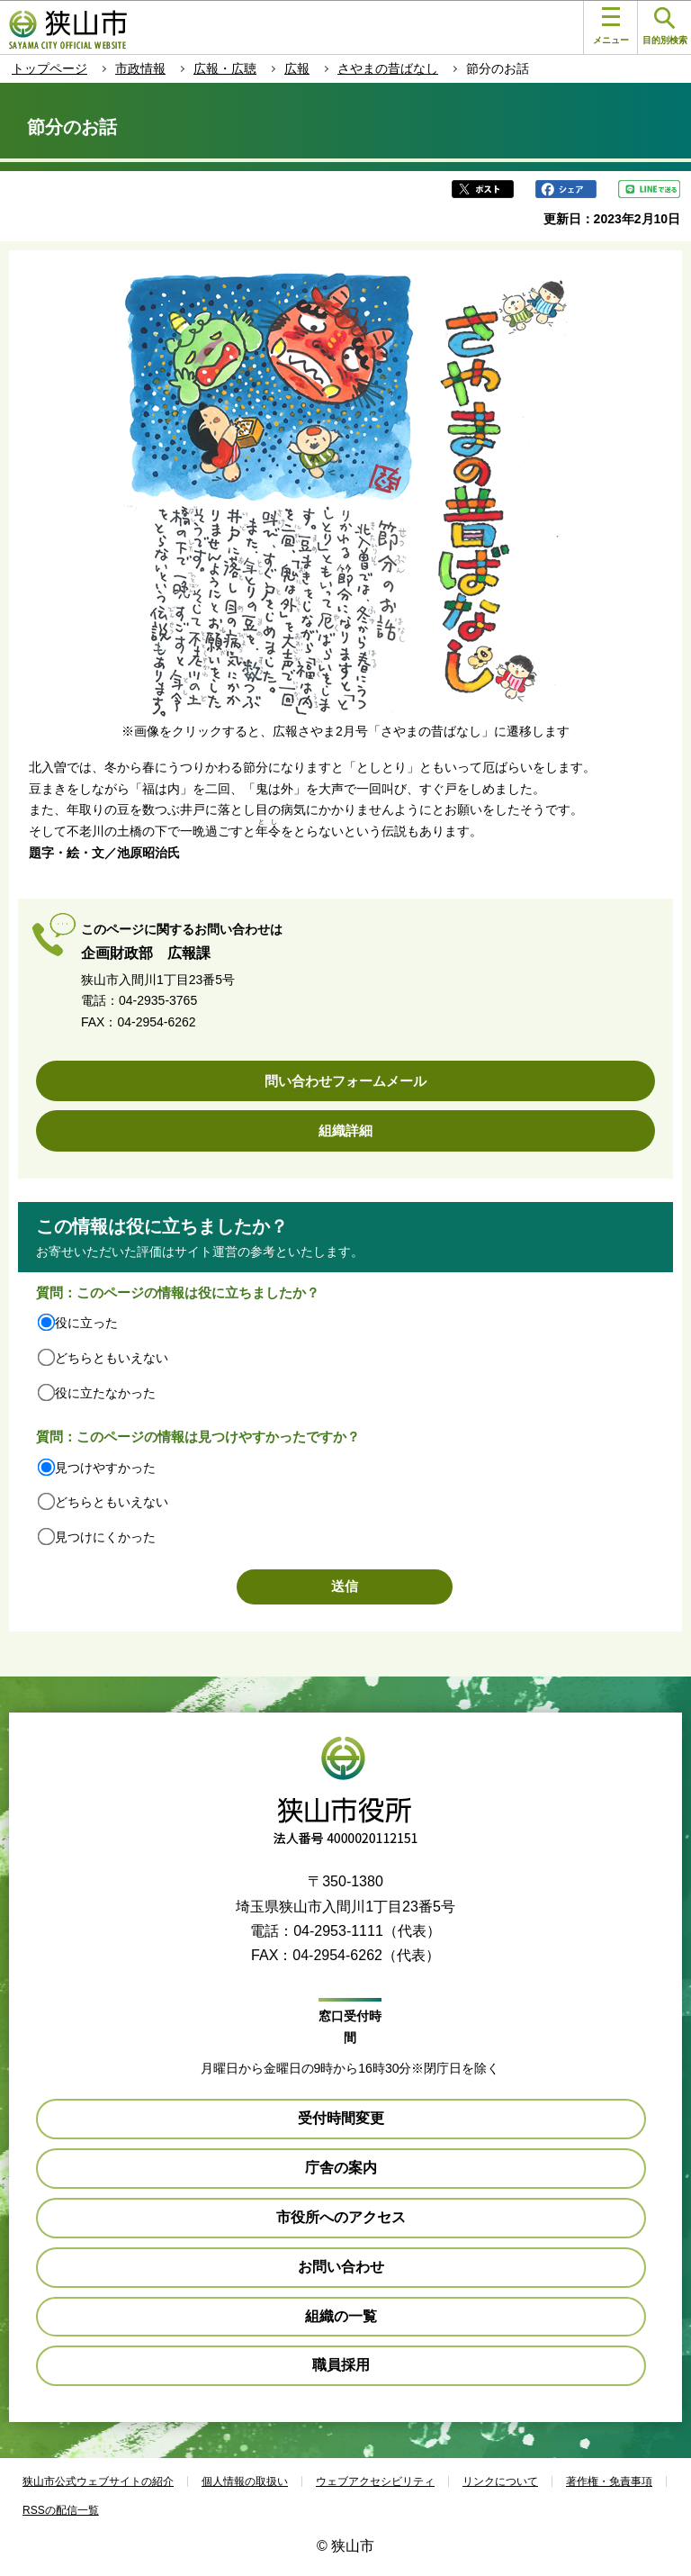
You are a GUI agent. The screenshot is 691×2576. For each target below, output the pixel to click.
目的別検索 (664, 26)
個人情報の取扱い (245, 2481)
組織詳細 (345, 1130)
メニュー (611, 26)
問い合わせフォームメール (345, 1081)
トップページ (49, 68)
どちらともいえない (111, 1358)
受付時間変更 (341, 2118)
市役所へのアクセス (341, 2217)
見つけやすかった (105, 1467)
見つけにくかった (105, 1537)
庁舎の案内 (341, 2167)
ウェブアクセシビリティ (375, 2481)
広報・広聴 (224, 68)
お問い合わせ (341, 2266)
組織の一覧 (341, 2316)
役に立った (86, 1322)
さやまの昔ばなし (387, 68)
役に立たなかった (105, 1393)
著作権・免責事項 (609, 2481)
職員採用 (341, 2365)
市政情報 (140, 68)
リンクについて (500, 2481)
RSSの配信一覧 (60, 2510)
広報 (297, 68)
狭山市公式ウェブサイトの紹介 (98, 2481)
